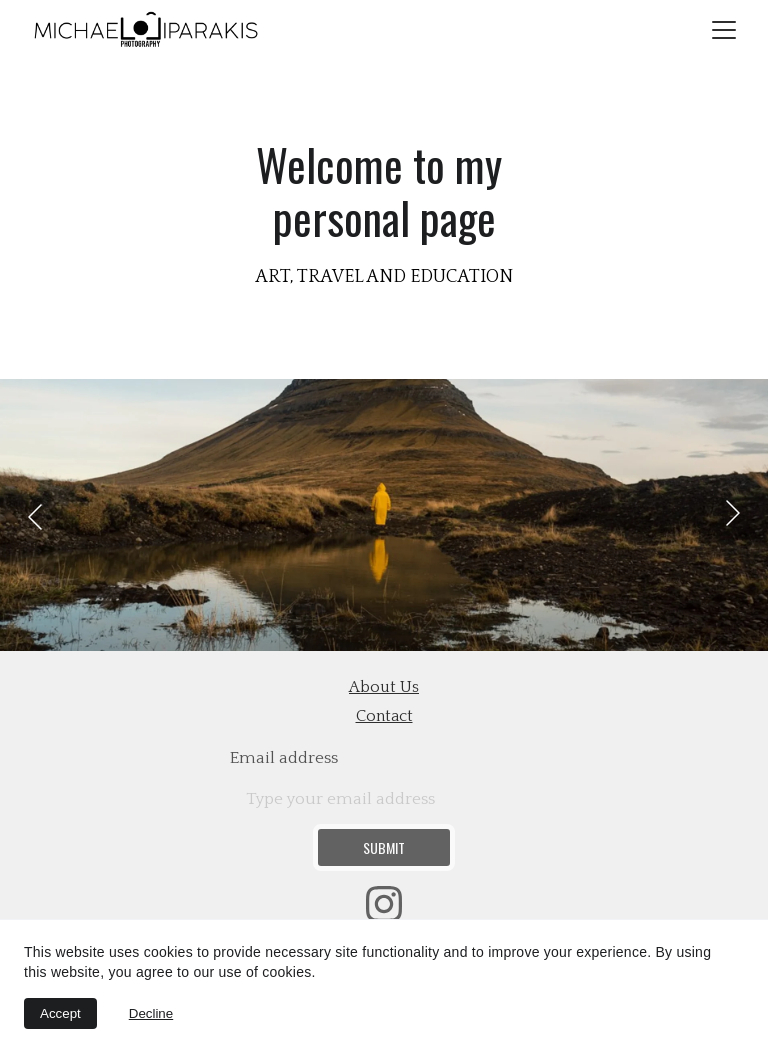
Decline (151, 1013)
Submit (384, 847)
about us (384, 687)
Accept (60, 1013)
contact (384, 716)
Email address (284, 758)
